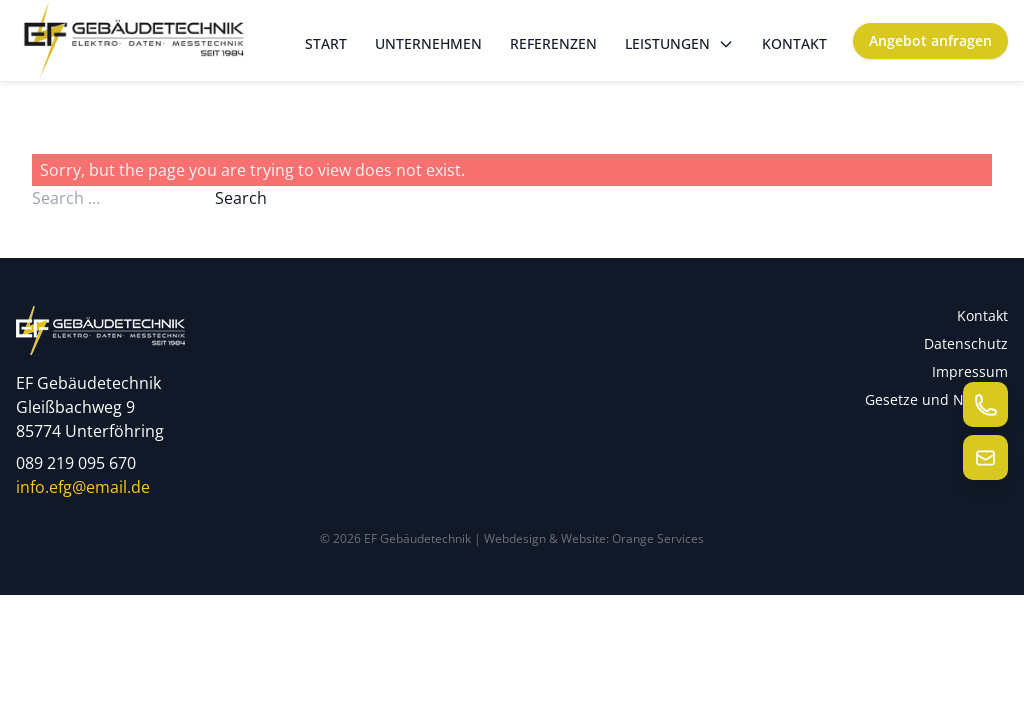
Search (241, 198)
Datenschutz (966, 343)
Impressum (970, 371)
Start (326, 43)
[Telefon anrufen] (985, 404)
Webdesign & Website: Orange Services (594, 538)
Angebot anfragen (930, 40)
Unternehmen (428, 43)
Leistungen (679, 43)
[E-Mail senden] (985, 457)
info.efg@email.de (83, 487)
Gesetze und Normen (936, 399)
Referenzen (553, 43)
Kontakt (794, 43)
